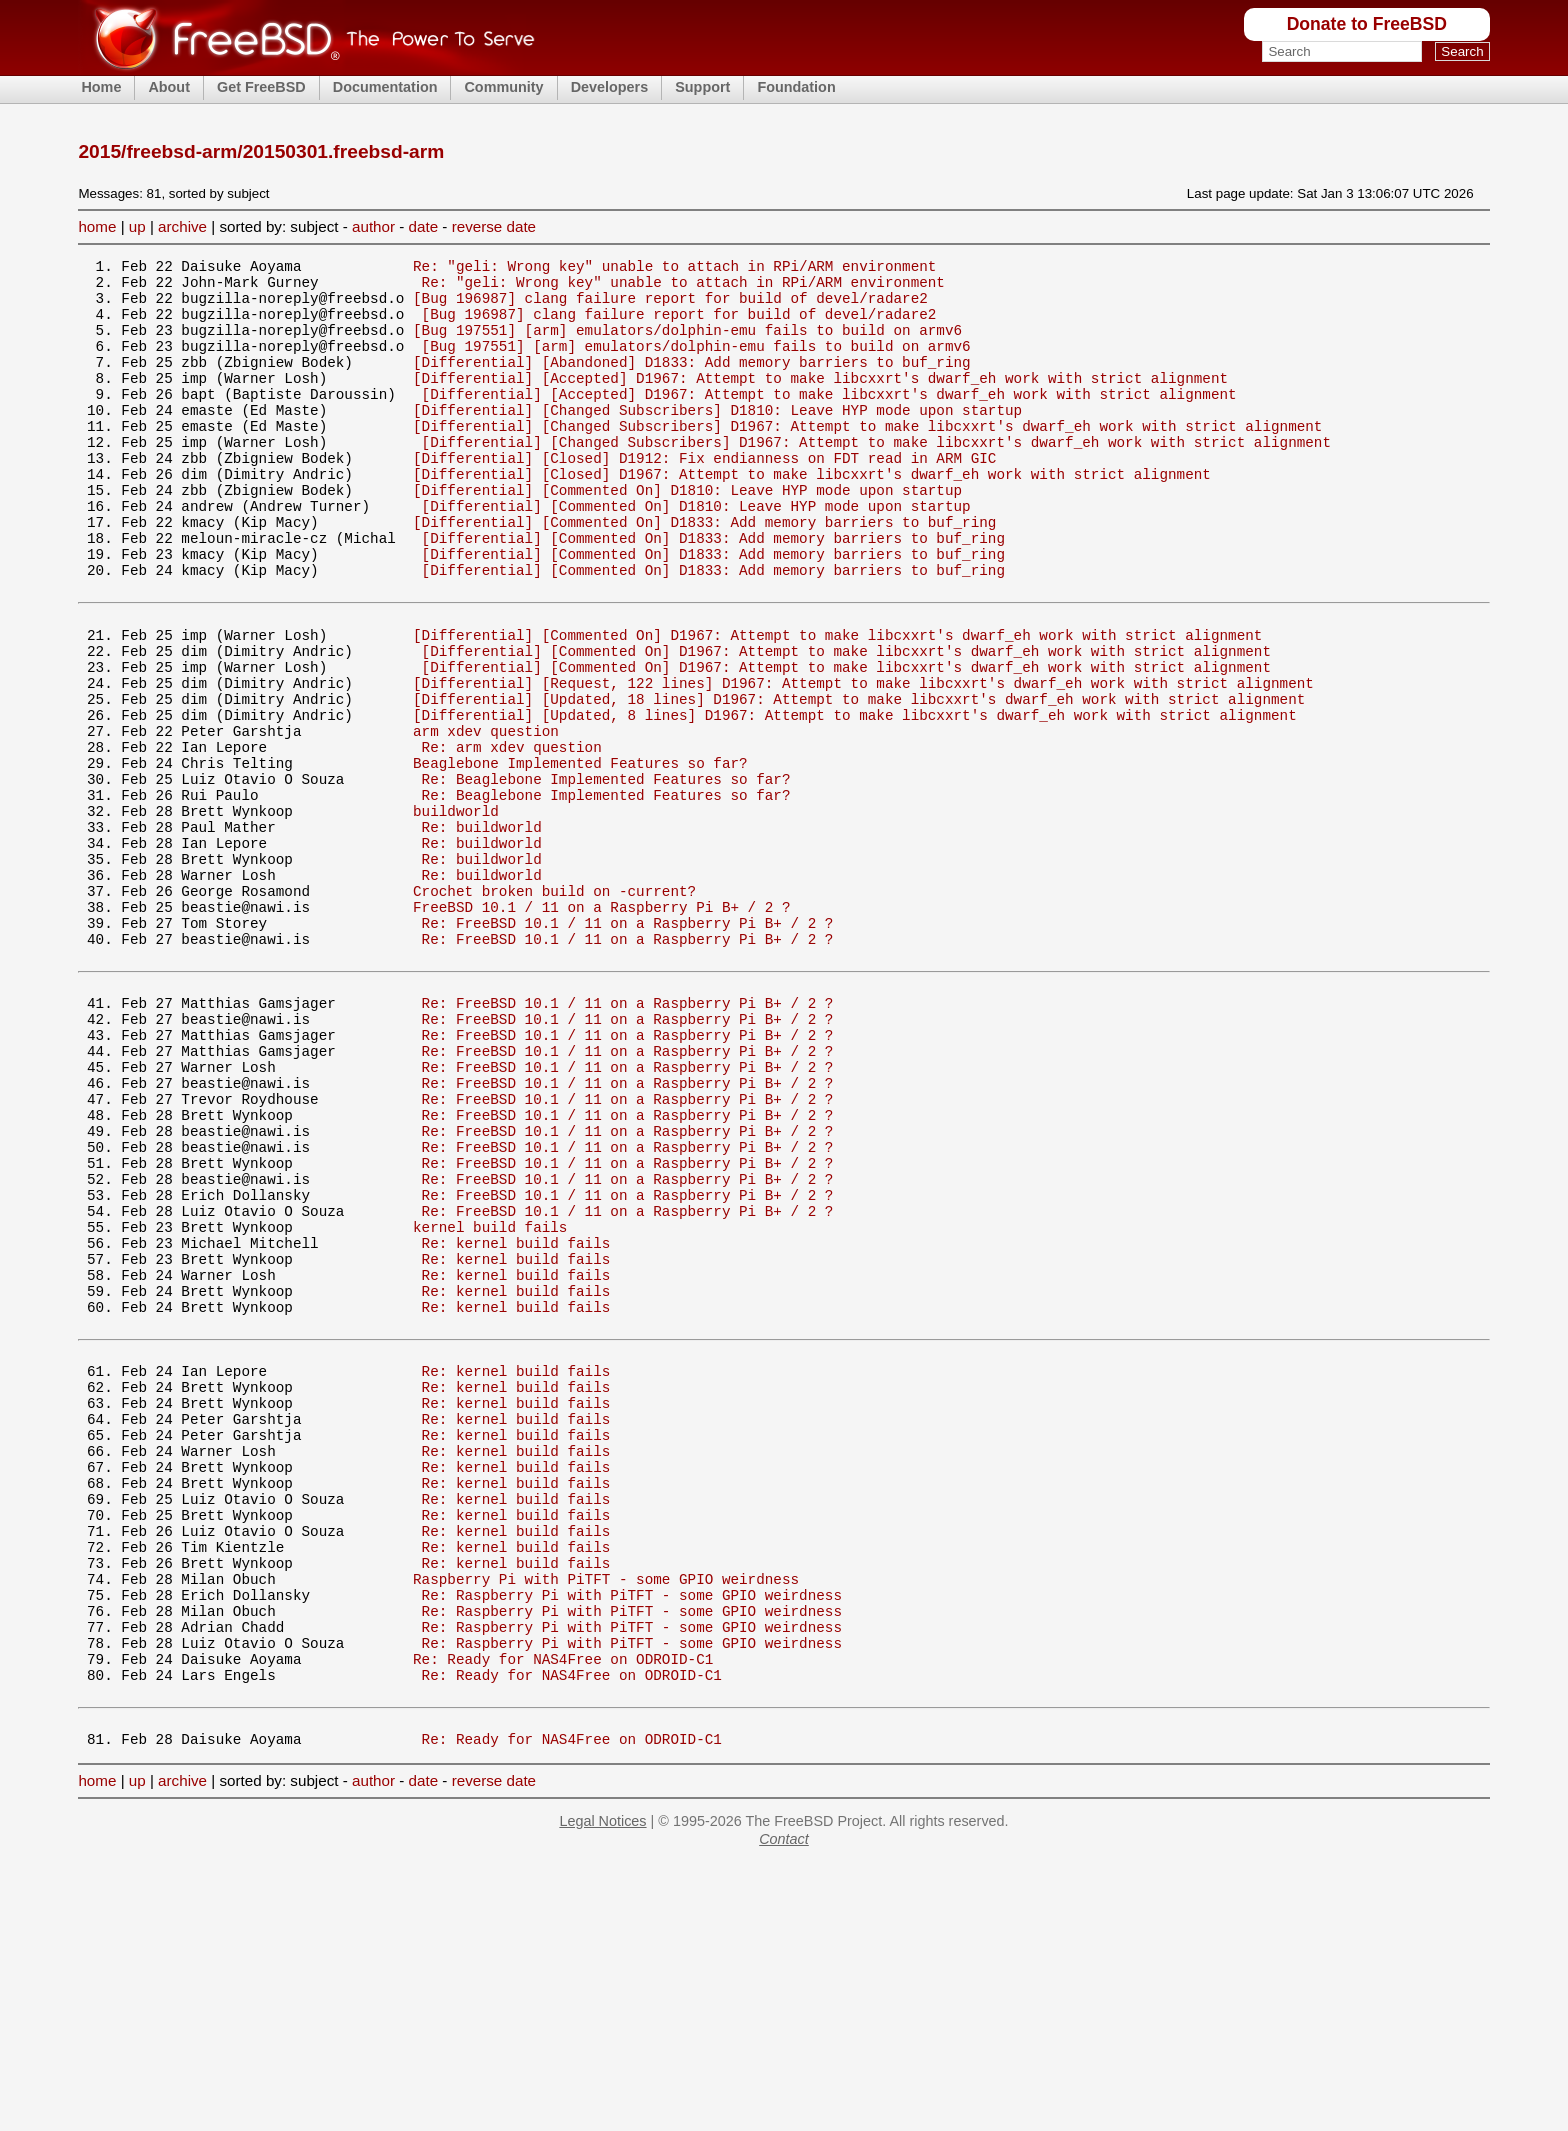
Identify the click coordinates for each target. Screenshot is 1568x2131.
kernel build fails (490, 1403)
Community (503, 87)
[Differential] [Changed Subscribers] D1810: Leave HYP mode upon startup (717, 439)
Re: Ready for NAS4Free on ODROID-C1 (563, 1913)
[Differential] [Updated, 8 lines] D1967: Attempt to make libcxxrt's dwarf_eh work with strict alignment (855, 798)
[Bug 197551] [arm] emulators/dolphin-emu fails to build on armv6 (687, 344)
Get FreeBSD (261, 87)
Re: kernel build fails (516, 1422)
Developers (610, 87)
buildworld (456, 912)
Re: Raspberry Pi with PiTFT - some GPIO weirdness (632, 1837)
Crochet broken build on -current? (554, 1007)
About (169, 87)
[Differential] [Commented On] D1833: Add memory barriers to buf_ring (704, 572)
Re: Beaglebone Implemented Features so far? (606, 874)
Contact (784, 2106)
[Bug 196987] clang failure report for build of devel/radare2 (670, 306)
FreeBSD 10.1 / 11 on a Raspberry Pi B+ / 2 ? (601, 1026)
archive (182, 226)
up (137, 226)
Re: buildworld (482, 931)
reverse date (494, 226)
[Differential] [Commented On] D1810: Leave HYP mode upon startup (687, 534)
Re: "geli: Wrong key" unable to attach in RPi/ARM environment (674, 268)
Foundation (796, 87)
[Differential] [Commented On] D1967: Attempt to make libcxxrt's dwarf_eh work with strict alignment (837, 703)
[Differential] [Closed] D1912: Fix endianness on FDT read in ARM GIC (704, 496)
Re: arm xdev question (512, 836)
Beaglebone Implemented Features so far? (580, 855)
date (424, 226)
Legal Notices (602, 2088)
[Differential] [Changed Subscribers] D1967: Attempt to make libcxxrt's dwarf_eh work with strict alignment (867, 458)
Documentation (385, 87)
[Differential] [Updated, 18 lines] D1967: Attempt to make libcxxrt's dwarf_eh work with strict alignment (859, 779)
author (373, 226)
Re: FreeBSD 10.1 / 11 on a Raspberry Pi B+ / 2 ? (628, 1045)
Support (702, 87)
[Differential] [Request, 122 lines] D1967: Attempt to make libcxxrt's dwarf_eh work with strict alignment (863, 760)
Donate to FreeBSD (1367, 24)
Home (101, 87)
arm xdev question (486, 817)
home (97, 226)
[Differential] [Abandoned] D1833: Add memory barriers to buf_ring (692, 382)
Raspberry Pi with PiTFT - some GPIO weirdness (606, 1818)
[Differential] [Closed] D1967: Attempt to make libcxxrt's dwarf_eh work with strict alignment (812, 515)
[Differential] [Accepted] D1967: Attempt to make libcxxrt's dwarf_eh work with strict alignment (820, 401)
